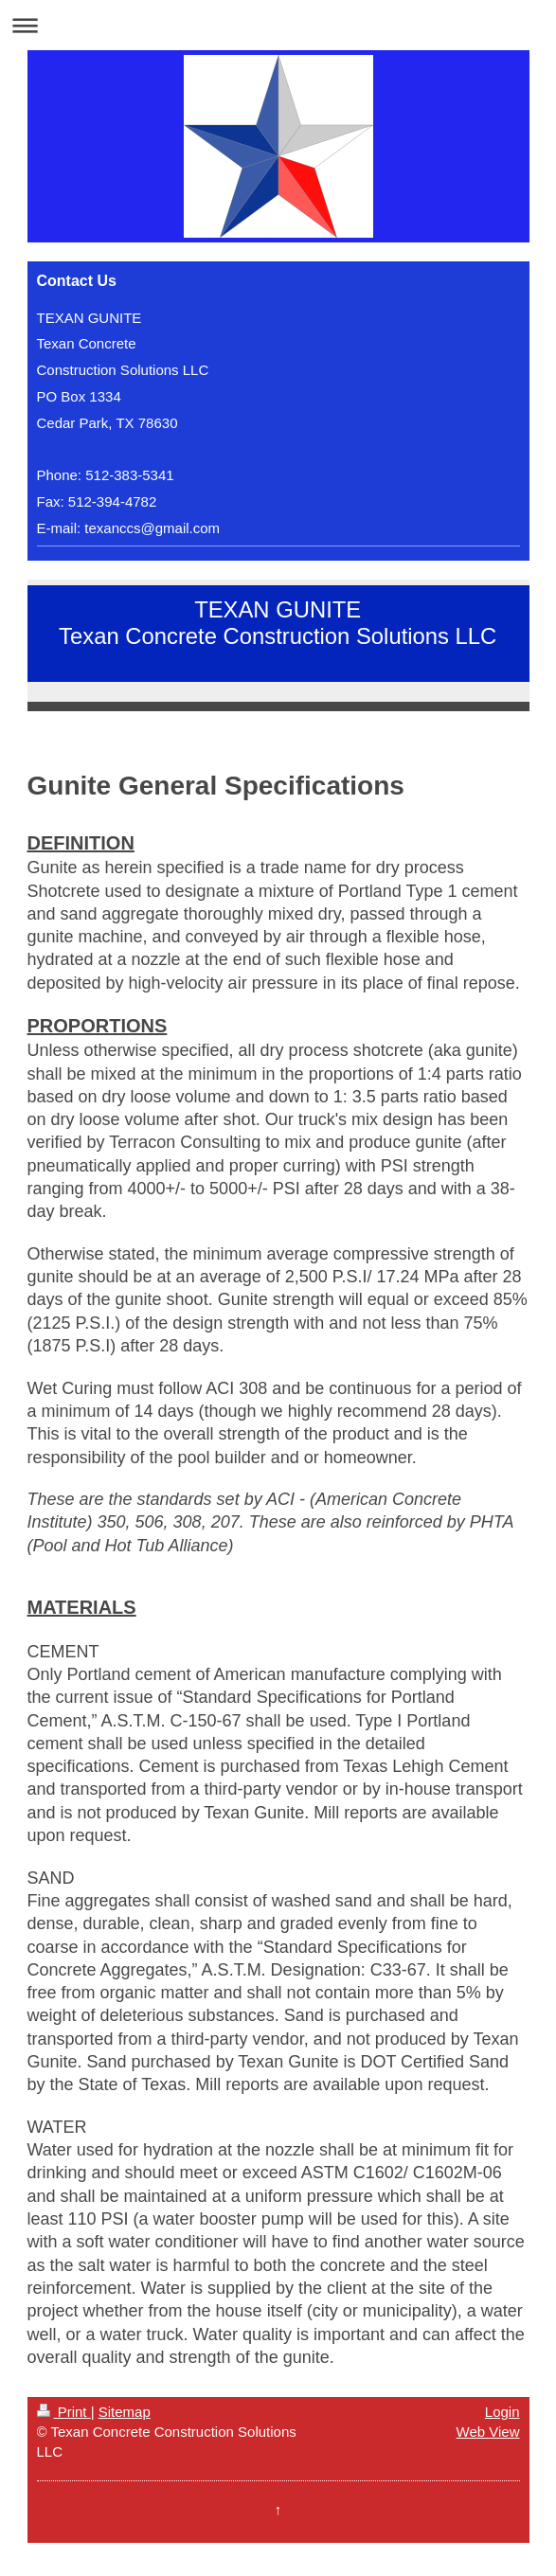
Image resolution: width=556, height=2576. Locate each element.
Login (502, 2412)
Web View (488, 2432)
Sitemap (125, 2412)
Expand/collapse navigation (278, 25)
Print (64, 2412)
